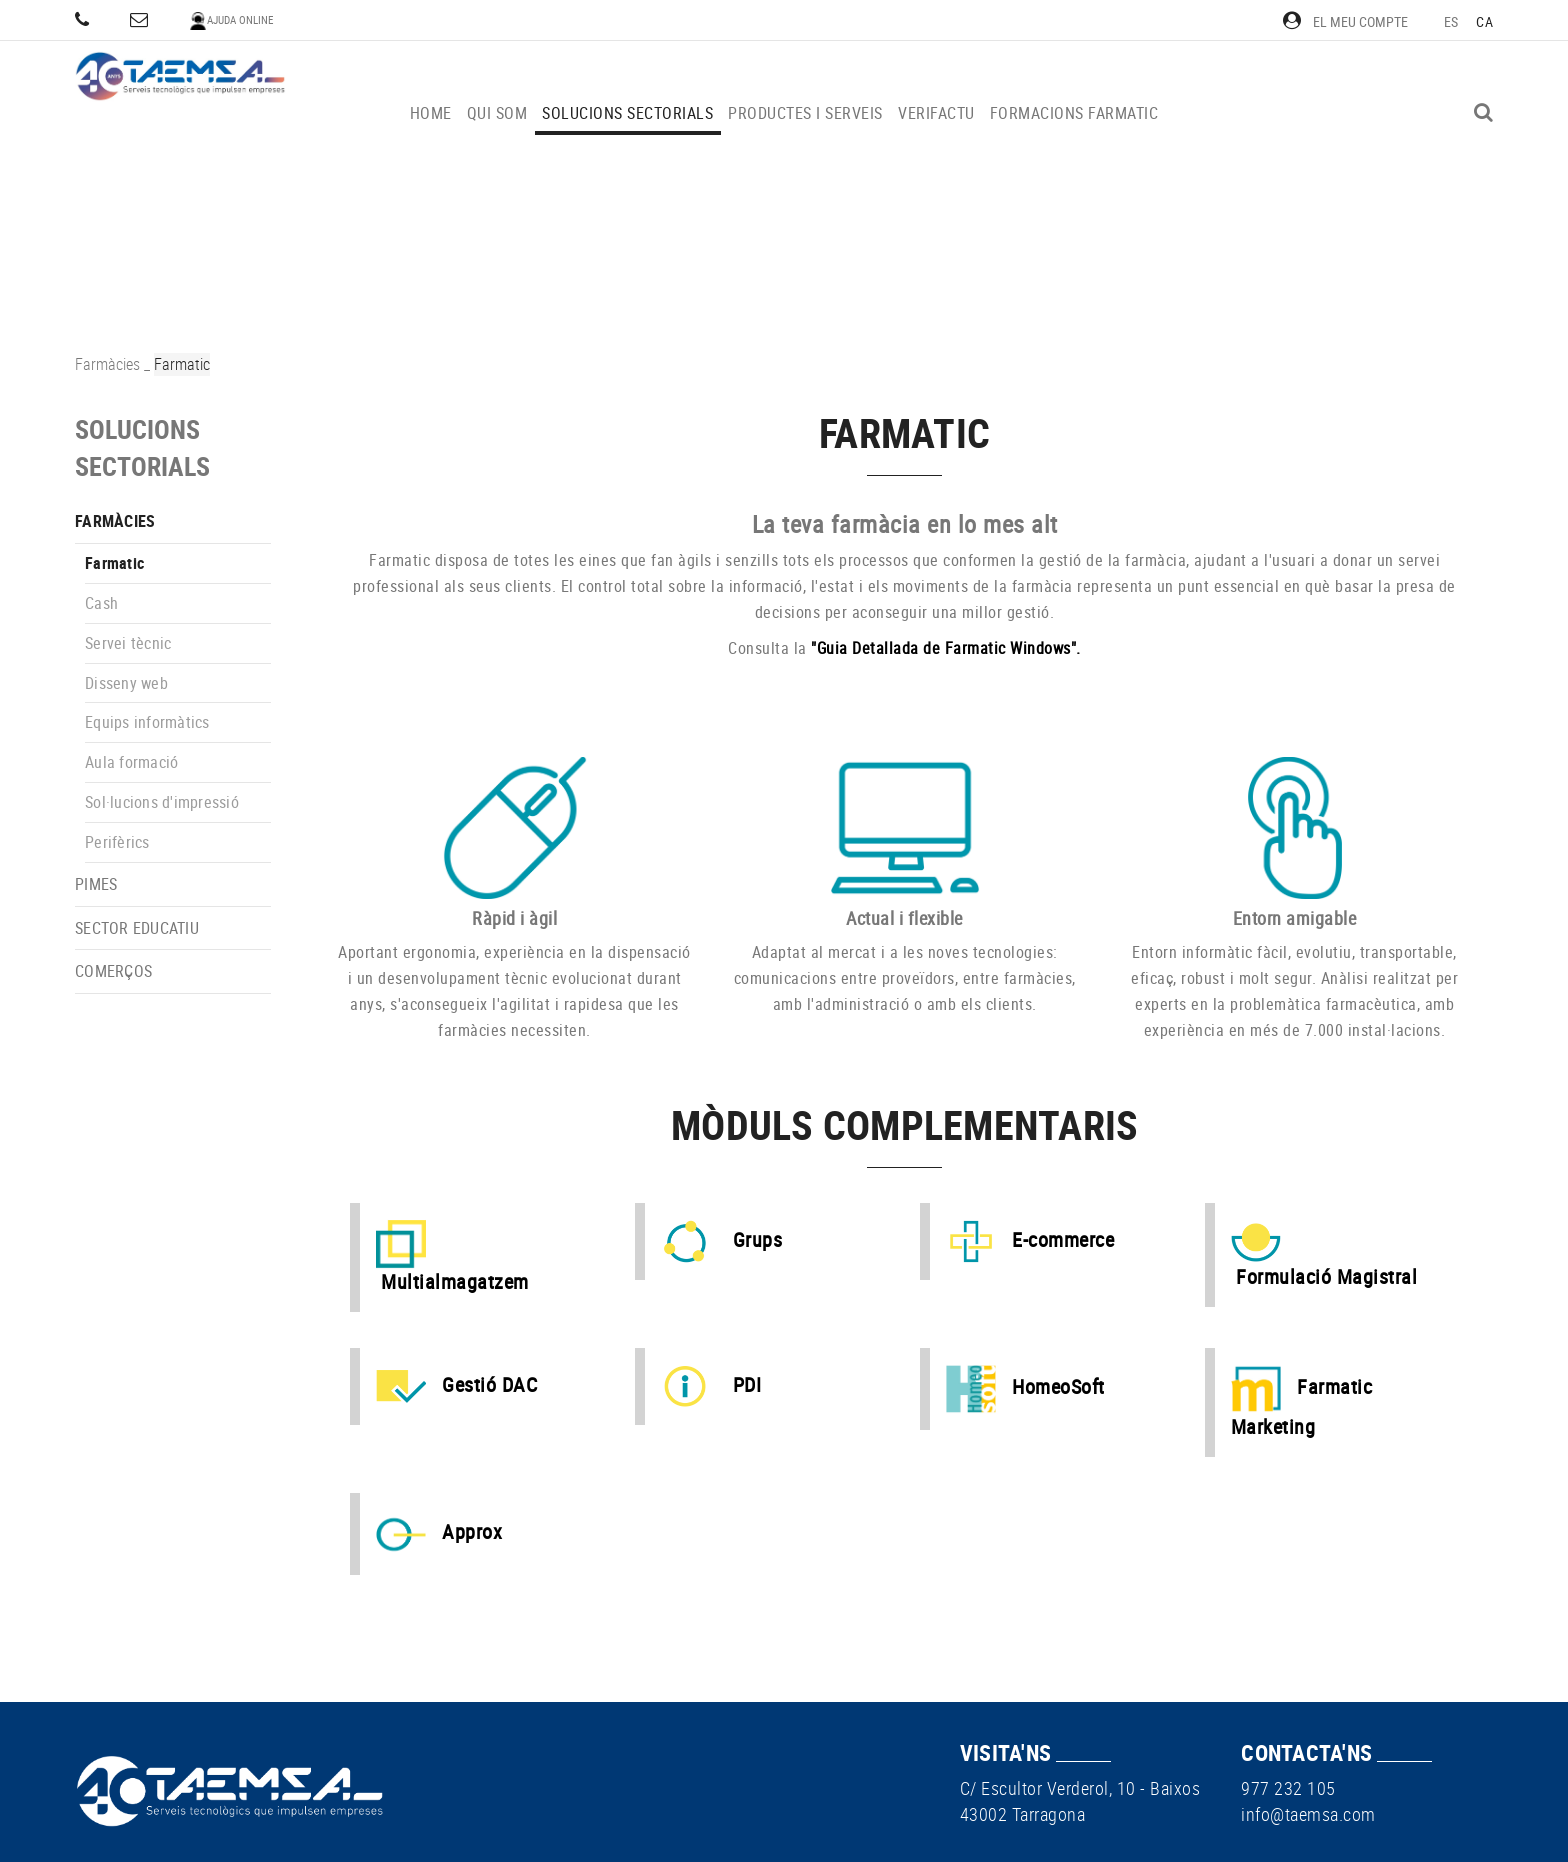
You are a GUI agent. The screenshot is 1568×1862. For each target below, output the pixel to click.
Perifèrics (117, 842)
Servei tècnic (128, 643)
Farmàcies (107, 364)
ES (1451, 21)
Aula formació (131, 762)
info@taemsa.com (1308, 1814)
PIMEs (96, 884)
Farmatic (114, 563)
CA (1484, 21)
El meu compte (1345, 21)
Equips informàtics (147, 722)
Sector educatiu (137, 928)
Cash (101, 603)
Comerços (113, 971)
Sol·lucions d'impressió (162, 802)
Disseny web (126, 683)
